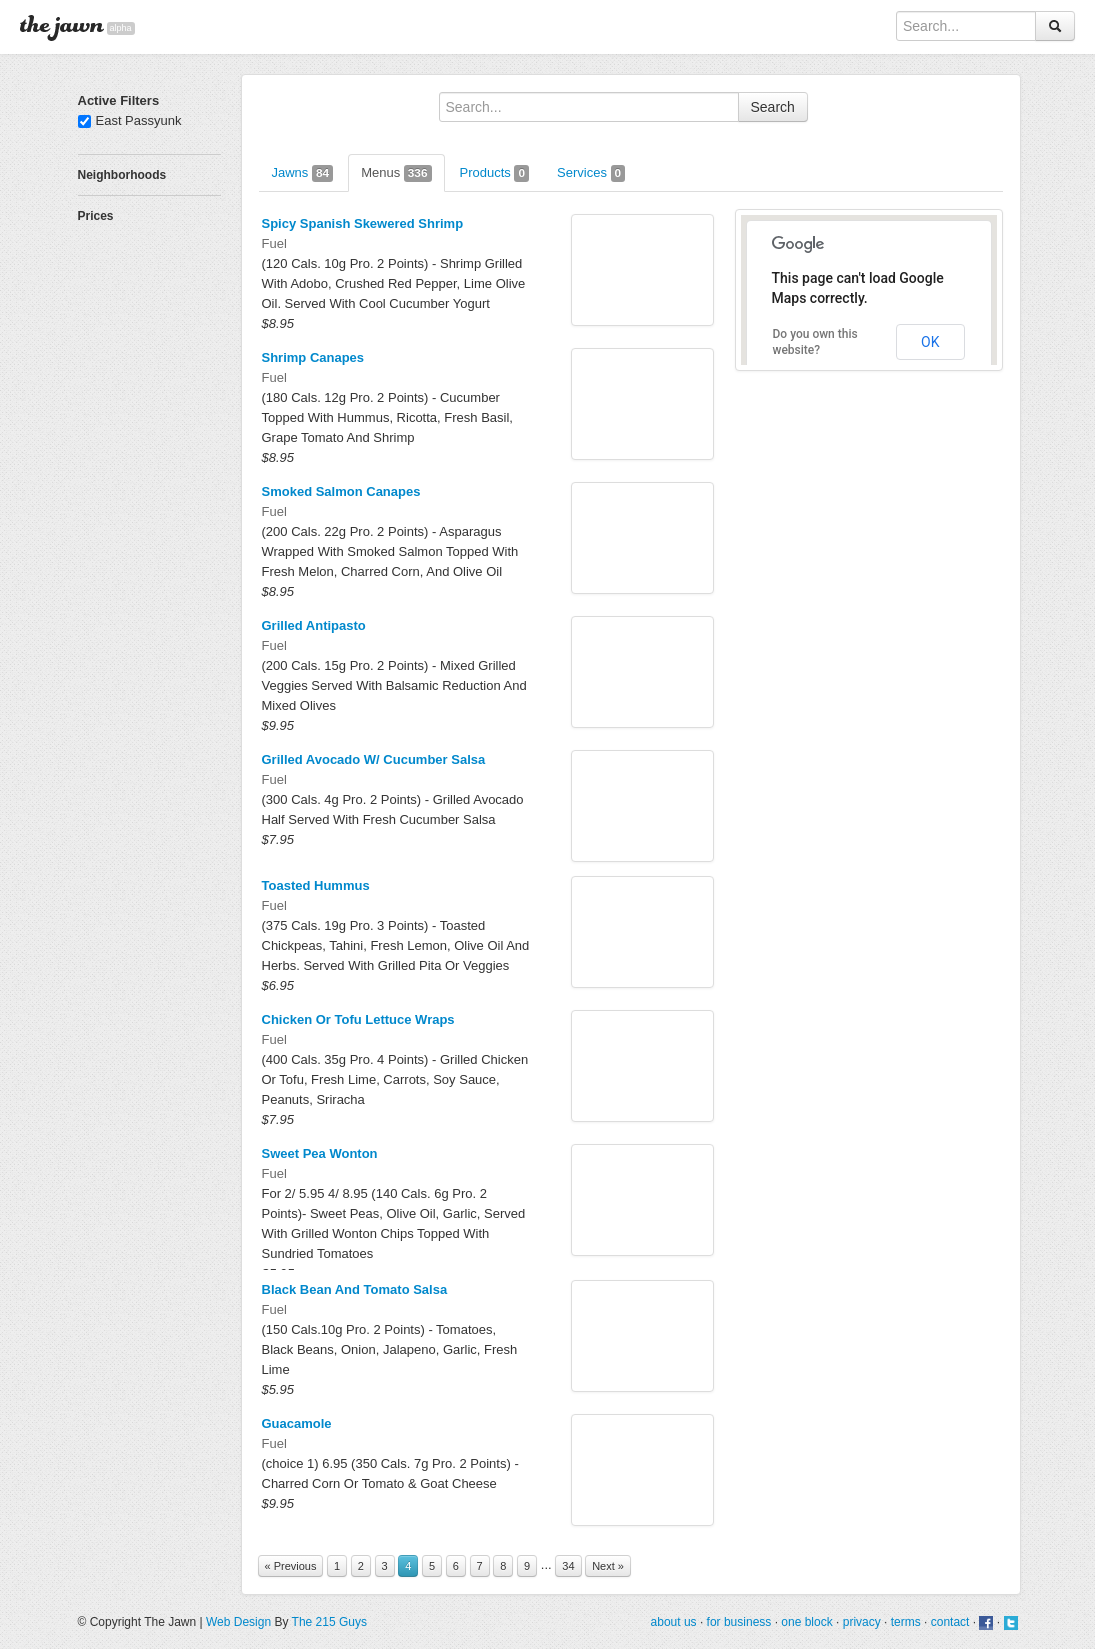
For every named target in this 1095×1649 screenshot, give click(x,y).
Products (495, 173)
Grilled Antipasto (314, 625)
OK (930, 342)
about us (674, 1622)
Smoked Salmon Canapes (341, 491)
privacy (862, 1622)
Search (773, 107)
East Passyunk (130, 120)
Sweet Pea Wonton (320, 1153)
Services (591, 173)
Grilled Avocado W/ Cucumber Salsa (374, 759)
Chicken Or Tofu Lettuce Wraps (358, 1019)
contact (950, 1622)
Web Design (238, 1622)
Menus (396, 173)
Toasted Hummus (316, 885)
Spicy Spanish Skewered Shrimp (363, 223)
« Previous (291, 1566)
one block (806, 1622)
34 (568, 1566)
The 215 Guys (329, 1622)
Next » (608, 1566)
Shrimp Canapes (313, 357)
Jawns (303, 173)
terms (906, 1622)
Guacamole (297, 1423)
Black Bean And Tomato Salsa (355, 1289)
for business (739, 1622)
